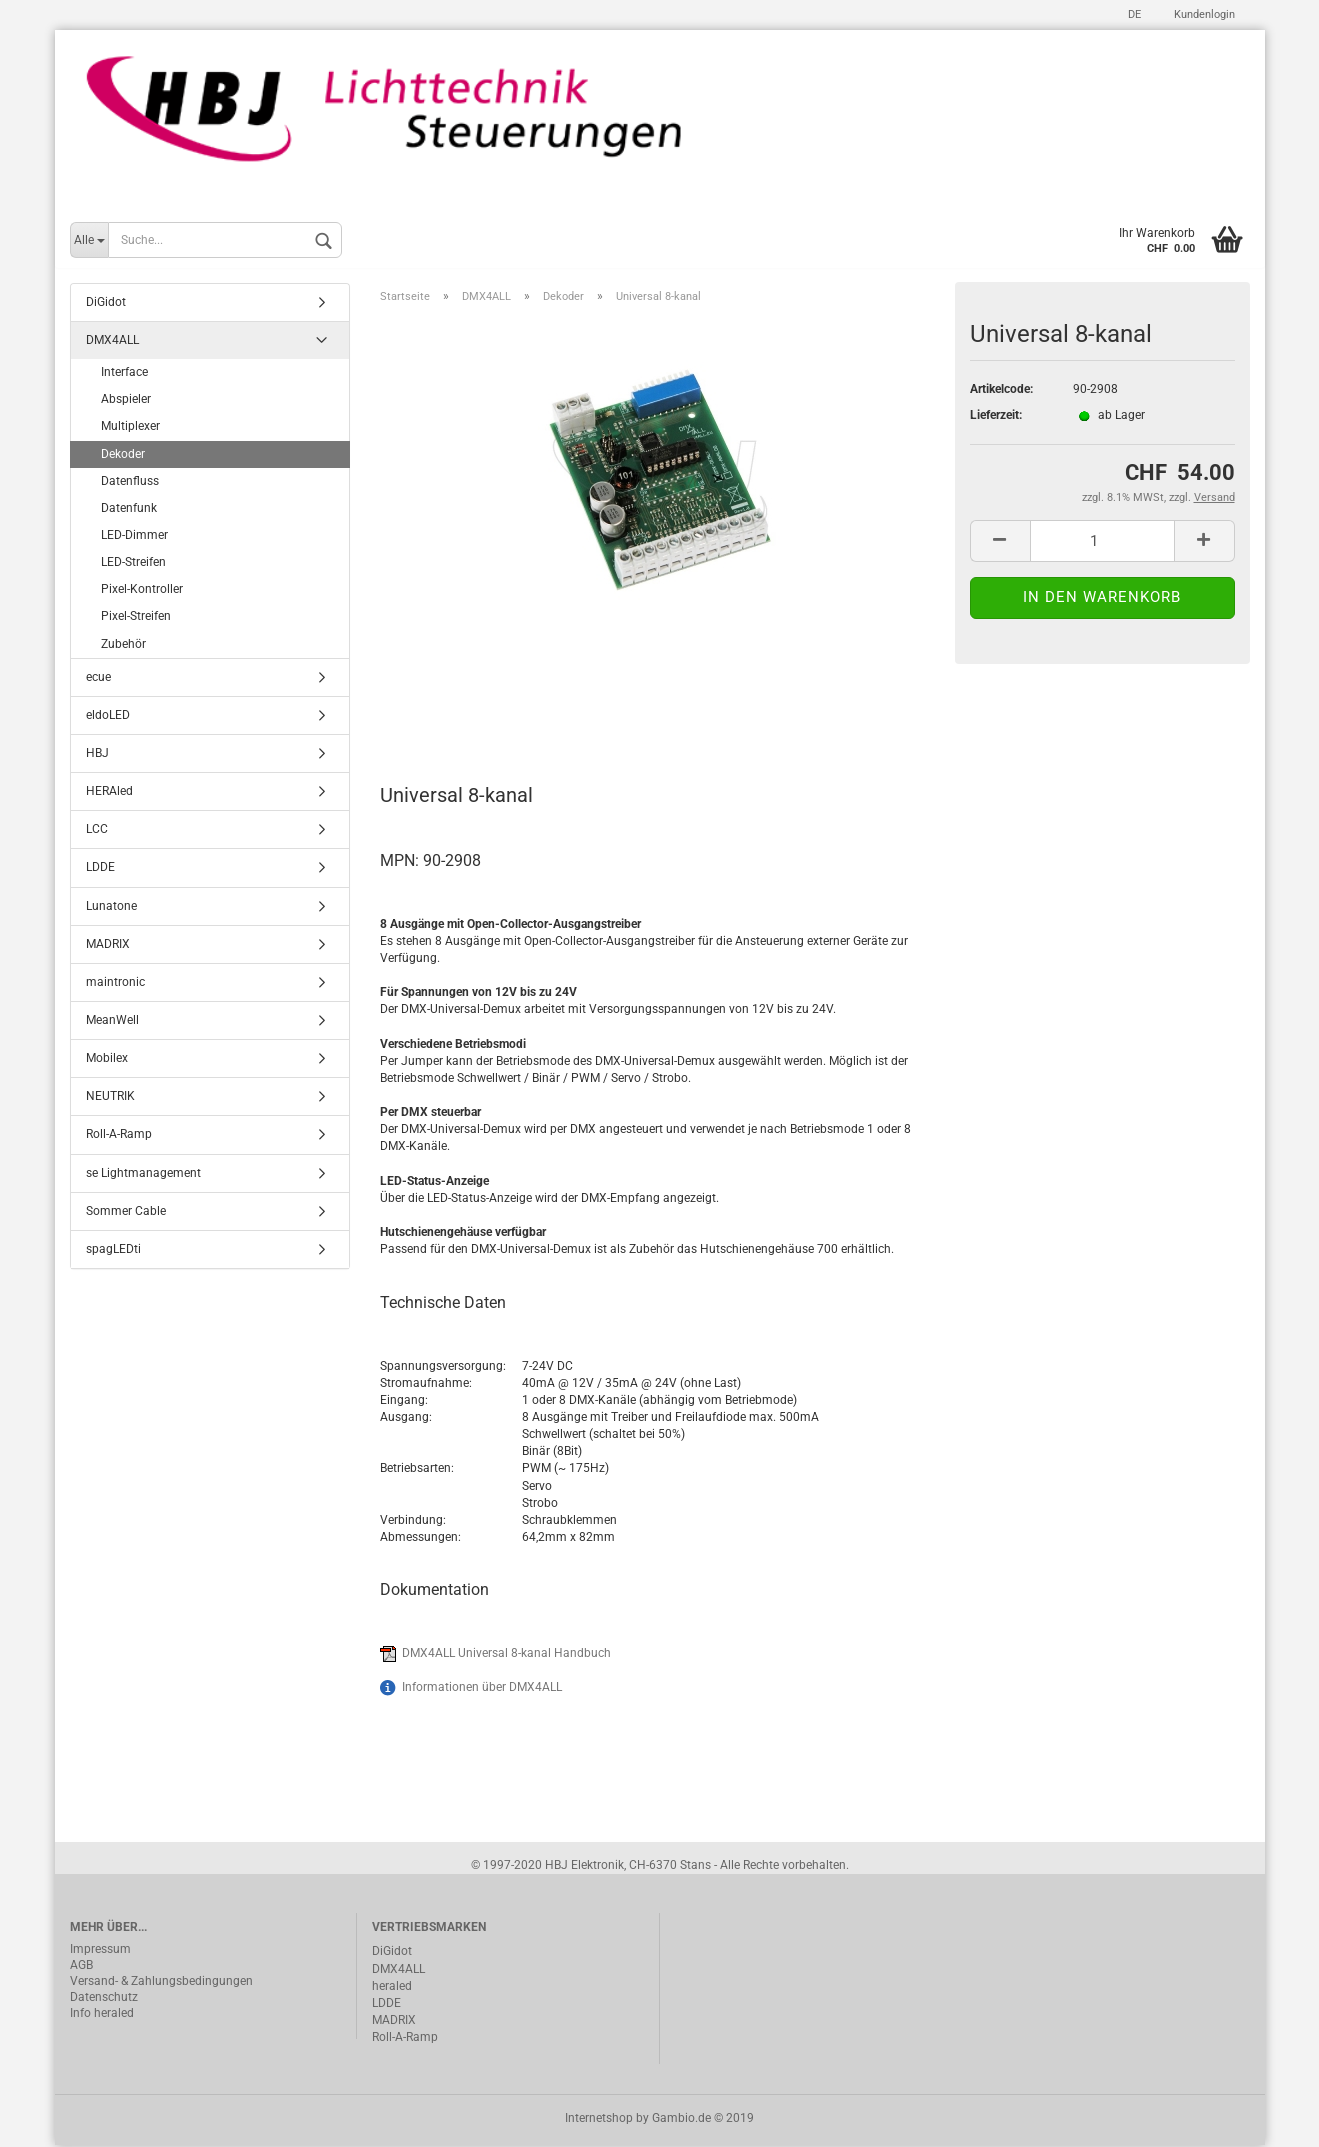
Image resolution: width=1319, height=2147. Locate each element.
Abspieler (126, 401)
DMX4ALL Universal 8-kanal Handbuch (506, 1655)
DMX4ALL (112, 342)
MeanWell (112, 1022)
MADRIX (108, 945)
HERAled (109, 793)
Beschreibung (455, 709)
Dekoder (123, 455)
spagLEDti (113, 1251)
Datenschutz (104, 1999)
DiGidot (106, 304)
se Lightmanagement (143, 1174)
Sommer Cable (126, 1212)
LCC (97, 831)
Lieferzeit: (996, 417)
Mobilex (107, 1060)
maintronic (115, 984)
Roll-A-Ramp (119, 1136)
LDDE (100, 869)
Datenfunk (129, 510)
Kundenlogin (1203, 14)
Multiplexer (130, 428)
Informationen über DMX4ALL (482, 1689)
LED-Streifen (133, 564)
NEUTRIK (110, 1098)
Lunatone (111, 907)
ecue (98, 678)
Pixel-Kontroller (142, 591)
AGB (81, 1967)
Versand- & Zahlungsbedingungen (161, 1983)
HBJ (97, 755)
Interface (124, 374)
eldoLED (108, 717)
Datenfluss (130, 482)
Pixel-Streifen (136, 618)
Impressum (100, 1951)
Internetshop (599, 2120)
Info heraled (102, 2015)
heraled (392, 1987)
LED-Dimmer (134, 537)
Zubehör (123, 645)
